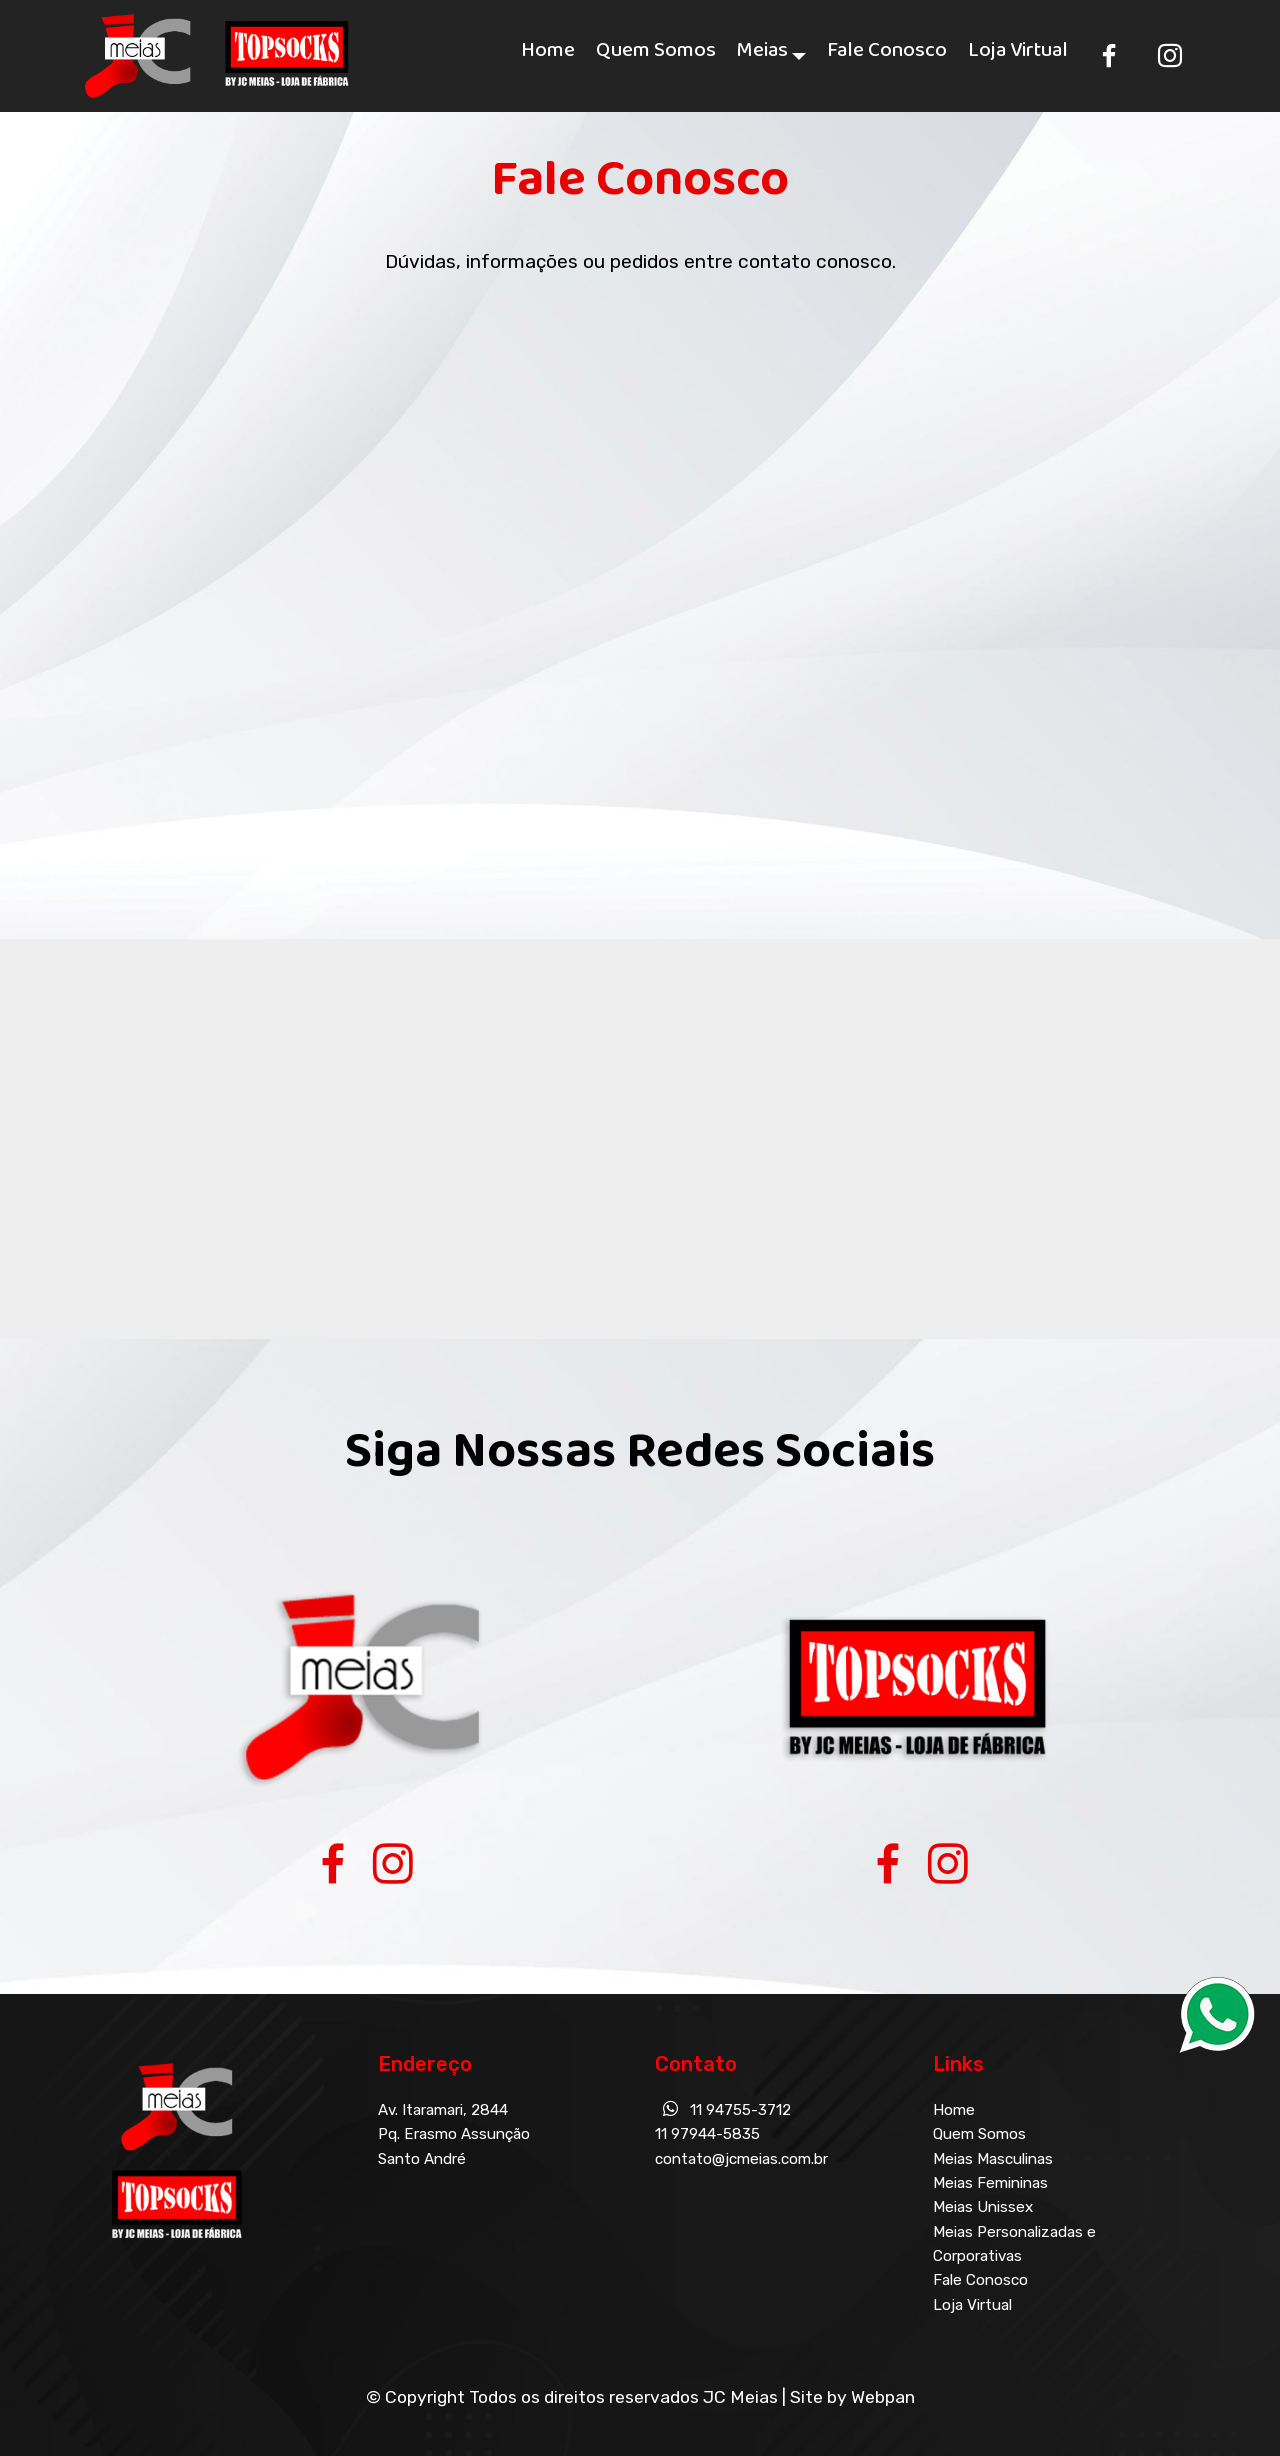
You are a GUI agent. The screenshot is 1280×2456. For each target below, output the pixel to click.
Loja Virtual (1018, 55)
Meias (762, 55)
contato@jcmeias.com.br (741, 2159)
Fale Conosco (887, 55)
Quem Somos (656, 55)
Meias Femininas (990, 2183)
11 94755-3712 (740, 2110)
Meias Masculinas (993, 2159)
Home (548, 55)
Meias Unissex (983, 2207)
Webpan (883, 2397)
